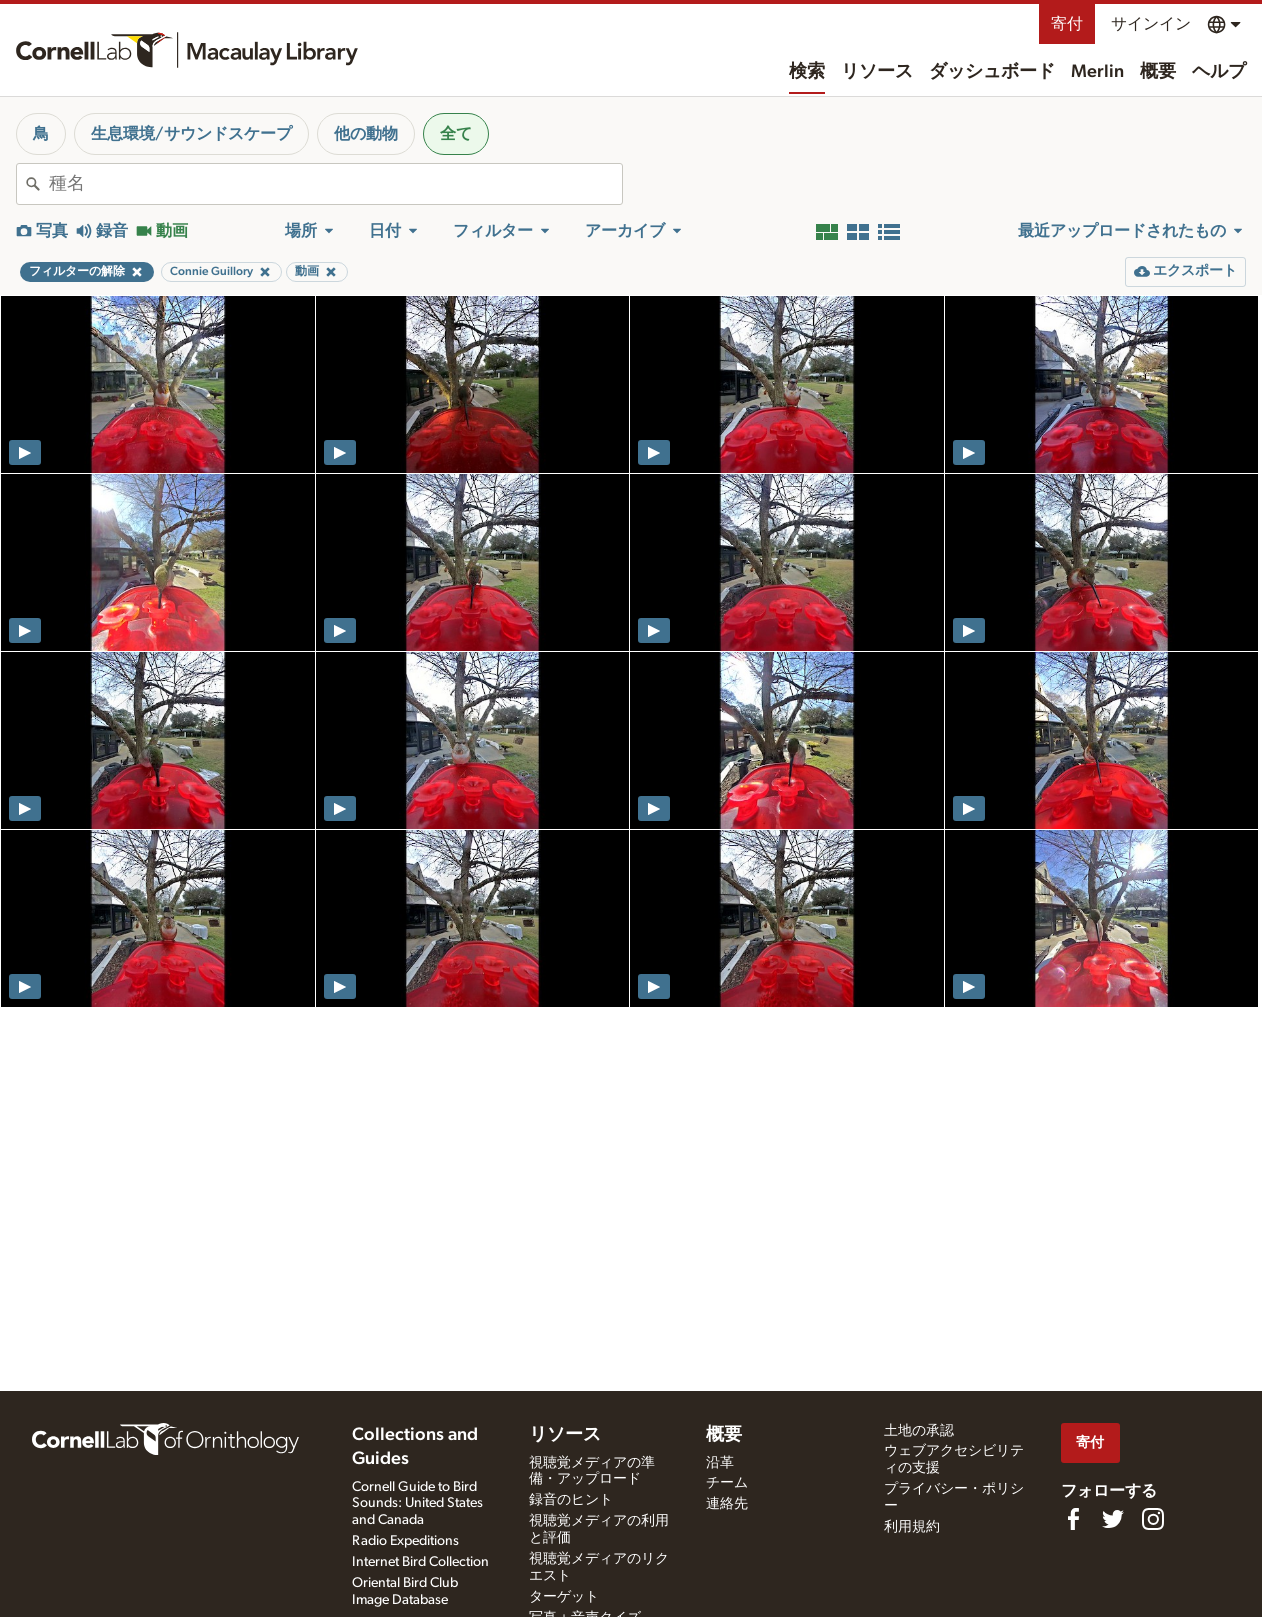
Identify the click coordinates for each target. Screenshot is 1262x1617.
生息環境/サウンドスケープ (191, 134)
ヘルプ (1219, 72)
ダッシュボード (992, 72)
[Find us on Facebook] (1073, 1519)
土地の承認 (919, 1431)
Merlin (1097, 72)
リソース (877, 72)
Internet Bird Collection (420, 1562)
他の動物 (366, 134)
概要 (1158, 72)
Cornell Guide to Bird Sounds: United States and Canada (417, 1504)
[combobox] (335, 184)
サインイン (1151, 24)
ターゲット (564, 1597)
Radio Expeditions (405, 1541)
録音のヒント (571, 1500)
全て (456, 134)
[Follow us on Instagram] (1153, 1519)
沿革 (720, 1463)
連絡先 (727, 1504)
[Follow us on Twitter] (1113, 1519)
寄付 (1067, 24)
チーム (727, 1483)
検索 (807, 72)
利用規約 (912, 1527)
